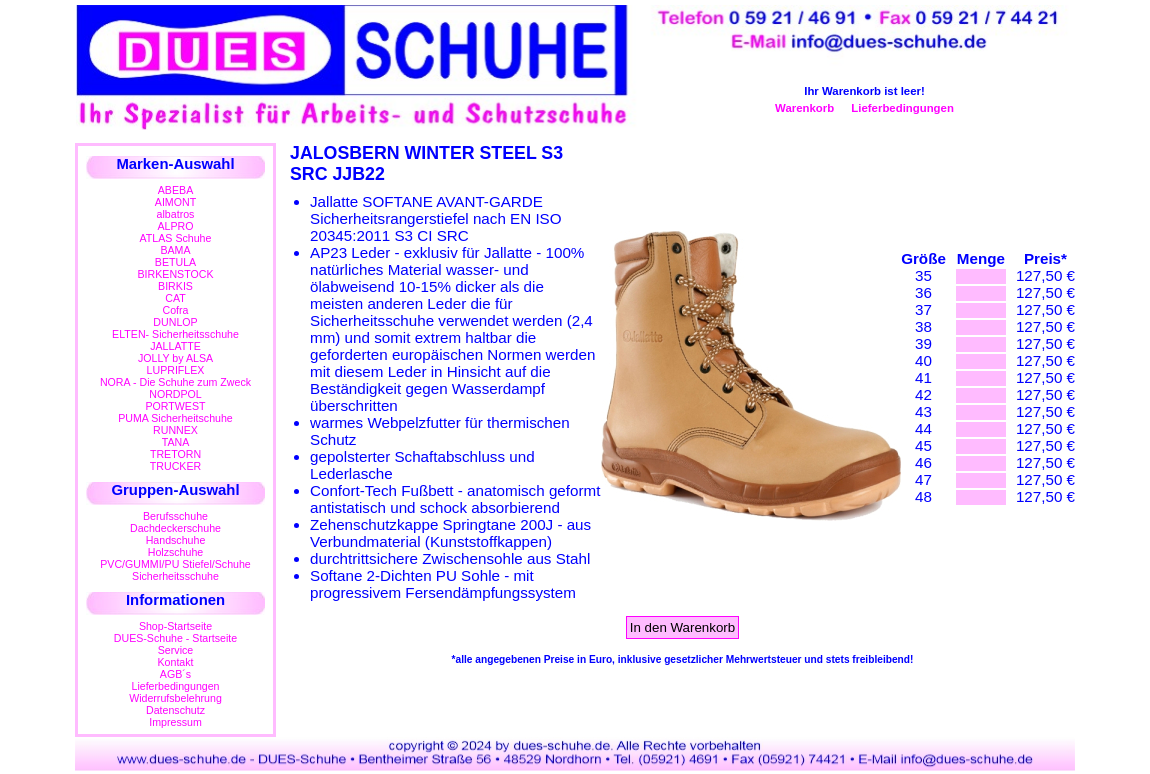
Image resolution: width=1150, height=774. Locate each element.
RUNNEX (175, 430)
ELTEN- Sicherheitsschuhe (175, 334)
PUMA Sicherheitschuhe (175, 418)
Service (175, 650)
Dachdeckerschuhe (175, 528)
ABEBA (175, 190)
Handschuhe (176, 540)
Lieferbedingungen (902, 108)
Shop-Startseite (175, 626)
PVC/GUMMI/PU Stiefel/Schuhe (175, 564)
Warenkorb (804, 108)
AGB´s (175, 674)
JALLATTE (175, 346)
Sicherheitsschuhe (175, 576)
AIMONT (175, 202)
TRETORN (175, 454)
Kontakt (175, 662)
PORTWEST (175, 406)
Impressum (175, 722)
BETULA (175, 262)
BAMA (175, 250)
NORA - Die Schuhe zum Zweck (175, 382)
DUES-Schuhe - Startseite (175, 638)
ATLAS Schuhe (176, 238)
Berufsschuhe (175, 516)
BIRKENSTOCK (176, 274)
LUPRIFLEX (176, 370)
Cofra (176, 310)
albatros (176, 214)
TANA (176, 442)
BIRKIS (175, 286)
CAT (175, 298)
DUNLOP (175, 322)
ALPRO (175, 226)
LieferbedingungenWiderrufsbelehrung (175, 692)
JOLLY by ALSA (175, 358)
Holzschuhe (176, 552)
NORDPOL (175, 394)
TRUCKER (175, 466)
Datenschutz (175, 710)
